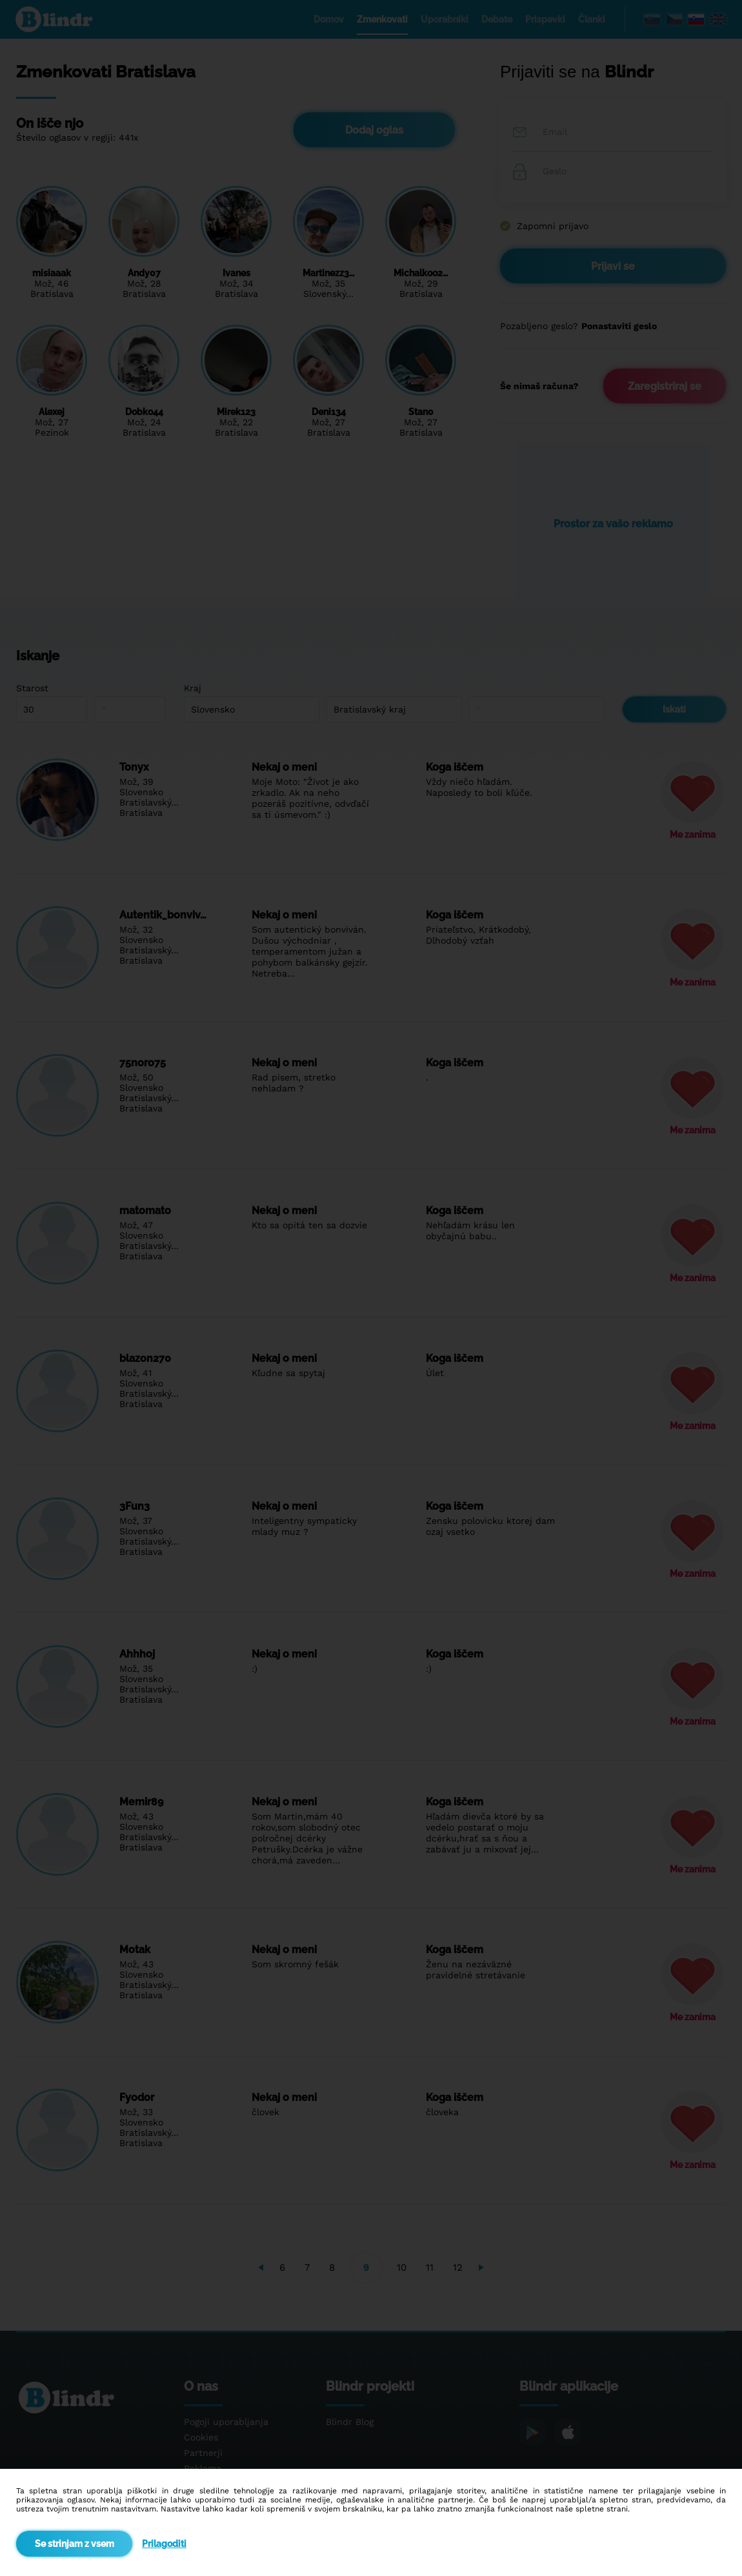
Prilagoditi (164, 2544)
